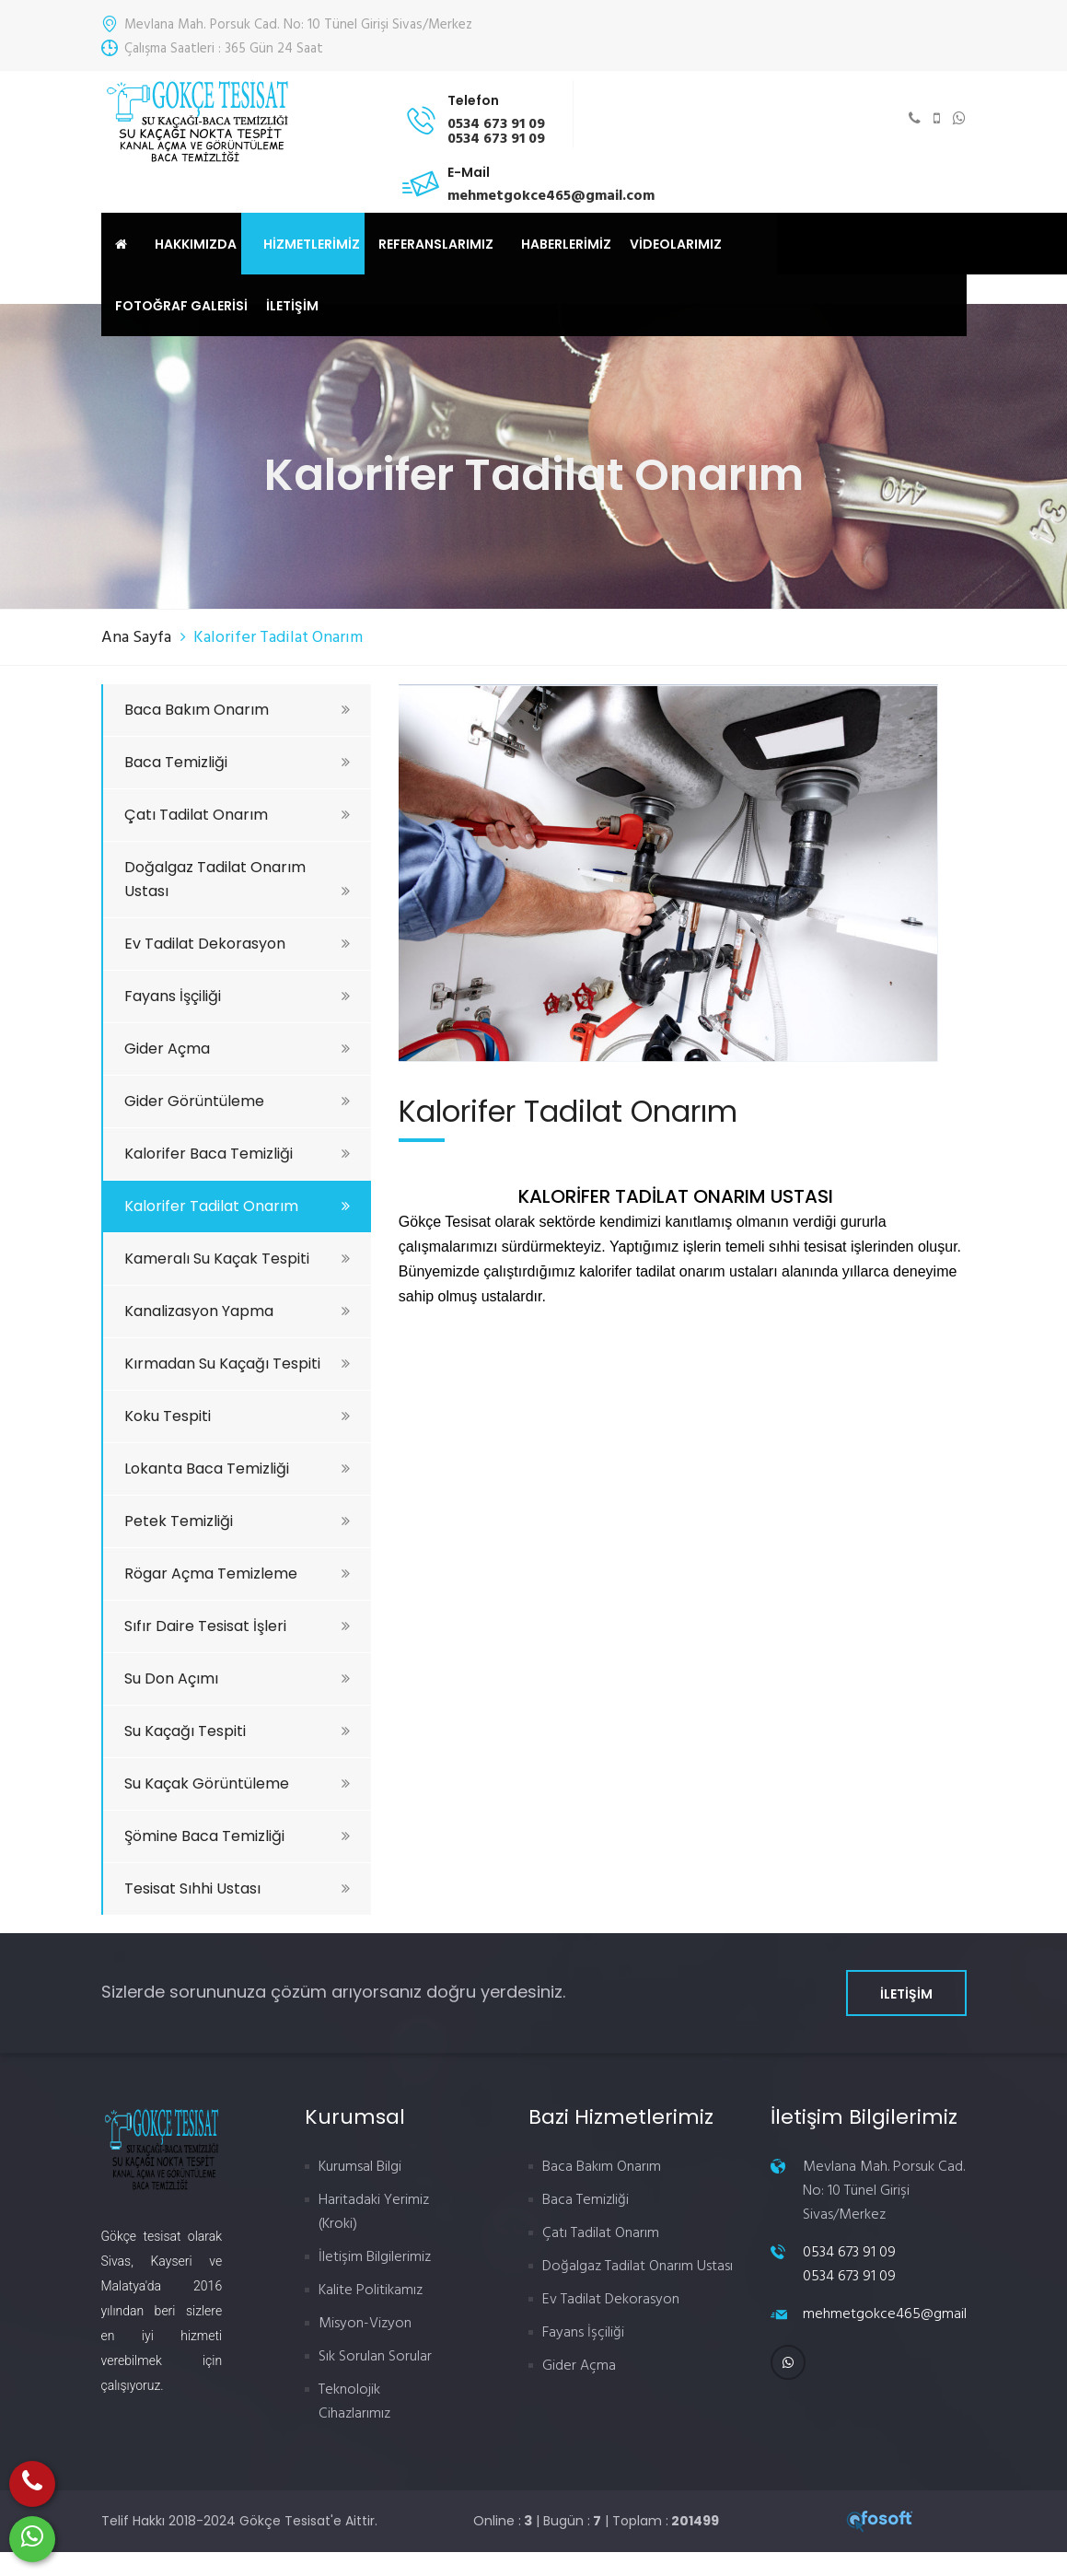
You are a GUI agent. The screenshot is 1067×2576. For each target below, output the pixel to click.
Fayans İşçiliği (237, 996)
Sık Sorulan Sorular (375, 2357)
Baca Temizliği (237, 762)
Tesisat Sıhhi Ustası (237, 1888)
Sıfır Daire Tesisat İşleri (237, 1626)
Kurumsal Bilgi (360, 2167)
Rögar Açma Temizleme (237, 1573)
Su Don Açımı (237, 1678)
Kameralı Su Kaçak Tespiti (237, 1258)
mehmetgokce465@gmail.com (900, 2314)
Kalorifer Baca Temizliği (237, 1153)
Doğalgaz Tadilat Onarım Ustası (237, 879)
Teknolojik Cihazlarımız (354, 2402)
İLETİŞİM (292, 306)
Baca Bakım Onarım (237, 709)
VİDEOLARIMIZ (676, 244)
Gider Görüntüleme (237, 1101)
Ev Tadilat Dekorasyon (237, 943)
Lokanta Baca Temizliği (237, 1468)
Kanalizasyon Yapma (237, 1311)
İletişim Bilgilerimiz (375, 2257)
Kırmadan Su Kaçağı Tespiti (237, 1363)
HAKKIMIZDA (196, 244)
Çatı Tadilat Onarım (237, 814)
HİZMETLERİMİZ (311, 244)
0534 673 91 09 (849, 2253)
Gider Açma (237, 1048)
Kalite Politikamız (371, 2290)
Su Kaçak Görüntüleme (237, 1783)
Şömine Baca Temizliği (237, 1836)
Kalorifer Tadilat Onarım (237, 1206)
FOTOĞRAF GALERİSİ (181, 306)
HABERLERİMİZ (566, 244)
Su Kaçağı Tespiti (237, 1731)
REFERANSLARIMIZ (435, 244)
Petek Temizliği (237, 1521)
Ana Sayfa (136, 637)
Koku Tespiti (237, 1416)
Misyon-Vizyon (365, 2324)
